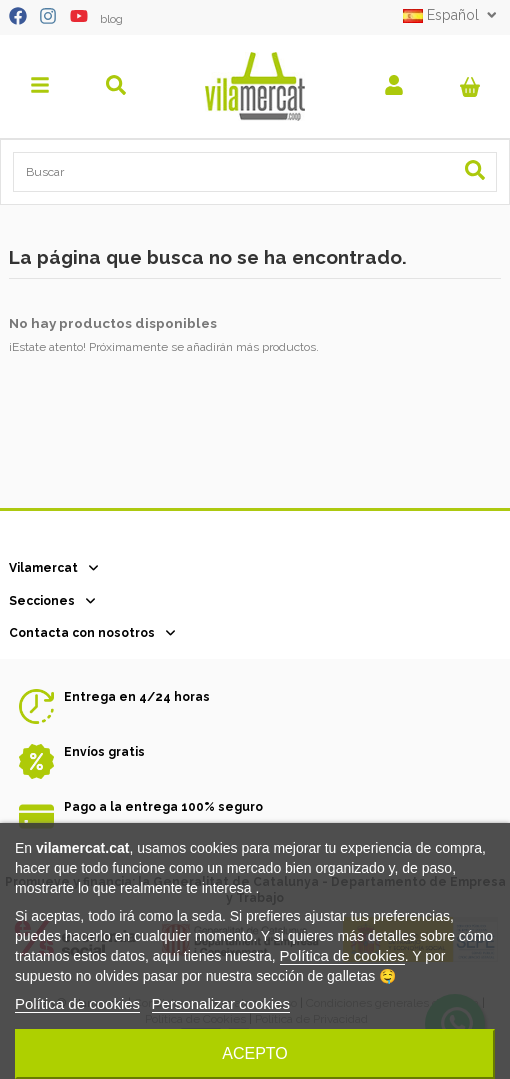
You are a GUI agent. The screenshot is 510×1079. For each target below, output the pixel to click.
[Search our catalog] (475, 171)
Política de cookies (342, 955)
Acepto (255, 1053)
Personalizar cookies (221, 1003)
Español (452, 15)
